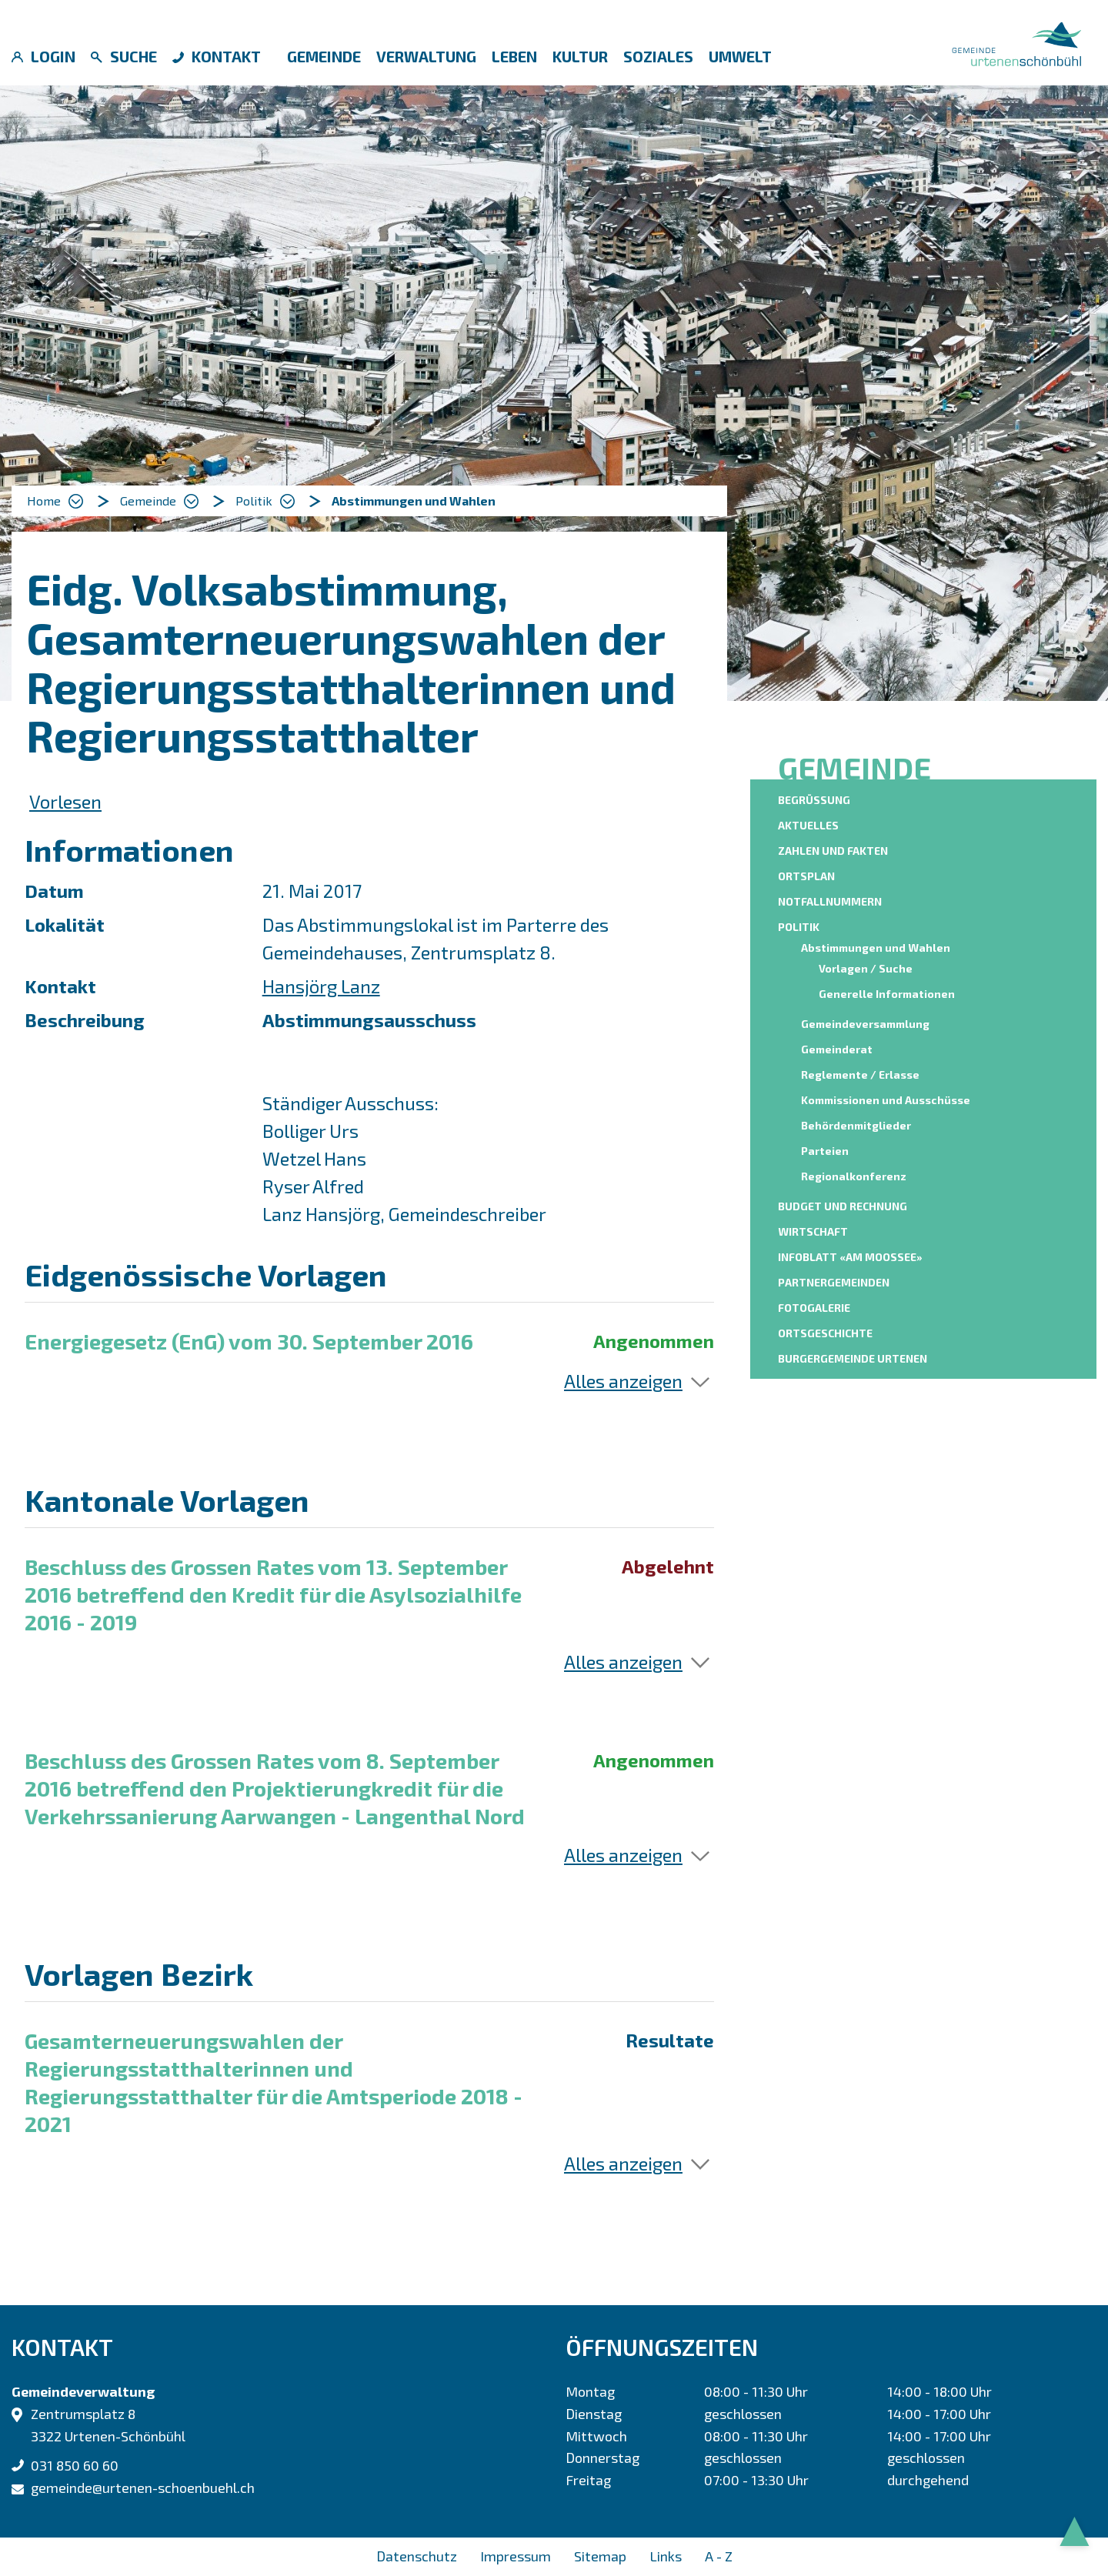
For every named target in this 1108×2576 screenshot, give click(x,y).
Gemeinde (324, 56)
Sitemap (600, 2556)
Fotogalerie (814, 1307)
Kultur (580, 56)
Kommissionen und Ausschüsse (885, 1099)
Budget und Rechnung (842, 1206)
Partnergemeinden (833, 1282)
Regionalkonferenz (853, 1176)
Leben (514, 56)
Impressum (515, 2556)
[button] (159, 501)
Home (44, 500)
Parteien (825, 1150)
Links (665, 2556)
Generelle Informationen (887, 993)
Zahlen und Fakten (833, 850)
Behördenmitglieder (856, 1125)
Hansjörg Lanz (321, 986)
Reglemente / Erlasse (860, 1074)
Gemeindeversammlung (865, 1023)
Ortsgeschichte (825, 1333)
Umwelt (740, 56)
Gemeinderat (837, 1049)
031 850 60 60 (74, 2465)
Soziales (658, 56)
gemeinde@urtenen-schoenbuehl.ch (143, 2487)
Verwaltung (426, 56)
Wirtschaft (813, 1231)
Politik (798, 926)
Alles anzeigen (623, 1381)
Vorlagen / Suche (866, 968)
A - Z (719, 2556)
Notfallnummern (830, 901)
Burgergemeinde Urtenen (852, 1358)
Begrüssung (814, 799)
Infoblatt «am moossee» (850, 1256)
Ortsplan (806, 876)
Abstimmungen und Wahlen (877, 946)
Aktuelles (808, 825)
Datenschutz (416, 2556)
